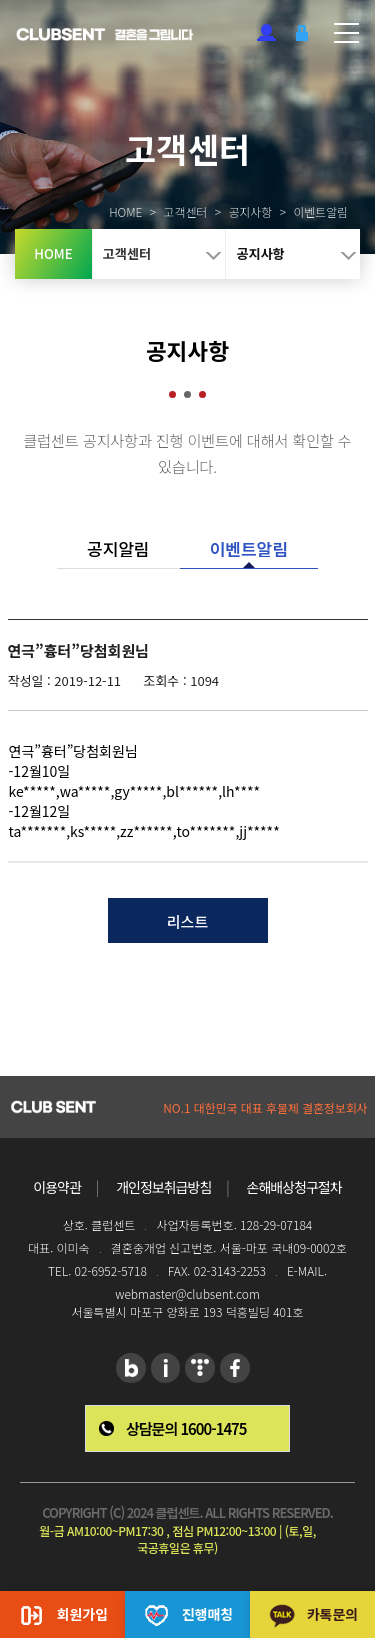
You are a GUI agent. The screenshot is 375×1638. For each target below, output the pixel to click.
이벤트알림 (249, 548)
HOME (97, 211)
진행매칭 (188, 1616)
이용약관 (57, 1187)
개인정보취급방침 (163, 1187)
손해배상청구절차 (294, 1187)
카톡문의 (313, 1616)
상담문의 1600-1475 (186, 1428)
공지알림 (118, 548)
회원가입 (266, 32)
